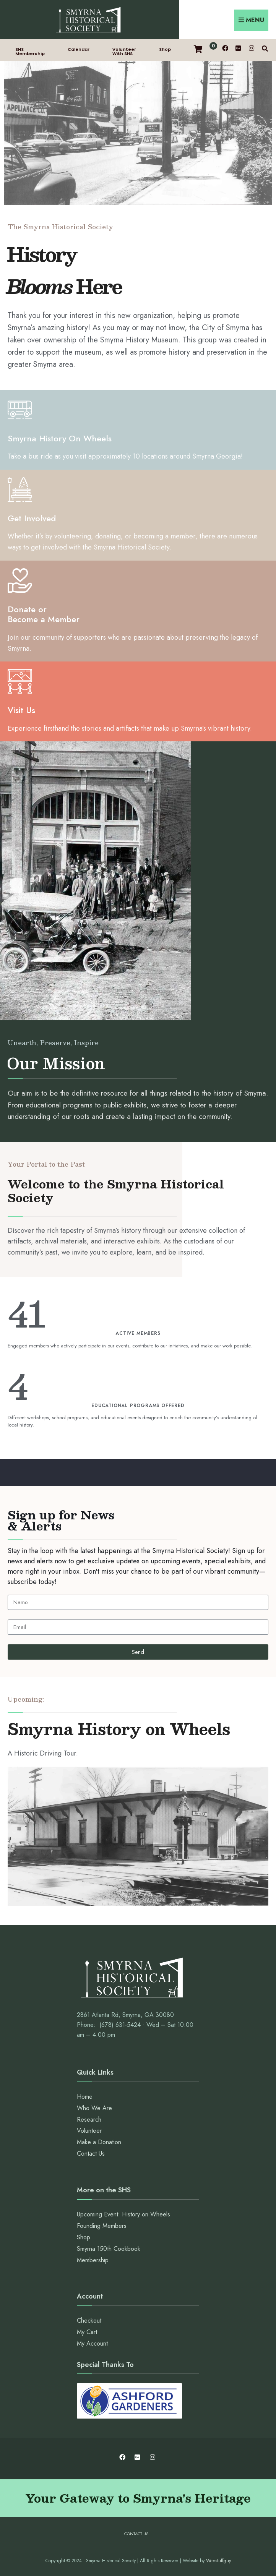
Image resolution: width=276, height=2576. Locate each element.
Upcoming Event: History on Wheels (123, 2214)
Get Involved (32, 518)
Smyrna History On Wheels (60, 438)
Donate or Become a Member (44, 614)
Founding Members (102, 2225)
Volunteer (89, 2130)
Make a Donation (99, 2142)
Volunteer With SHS (124, 51)
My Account (92, 2343)
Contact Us (91, 2153)
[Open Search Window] (264, 48)
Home (85, 2096)
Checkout (89, 2320)
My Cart (87, 2332)
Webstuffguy (218, 2560)
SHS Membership (30, 51)
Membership (93, 2260)
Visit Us (21, 710)
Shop (165, 49)
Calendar (78, 49)
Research (89, 2119)
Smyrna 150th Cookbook (108, 2248)
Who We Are (94, 2108)
